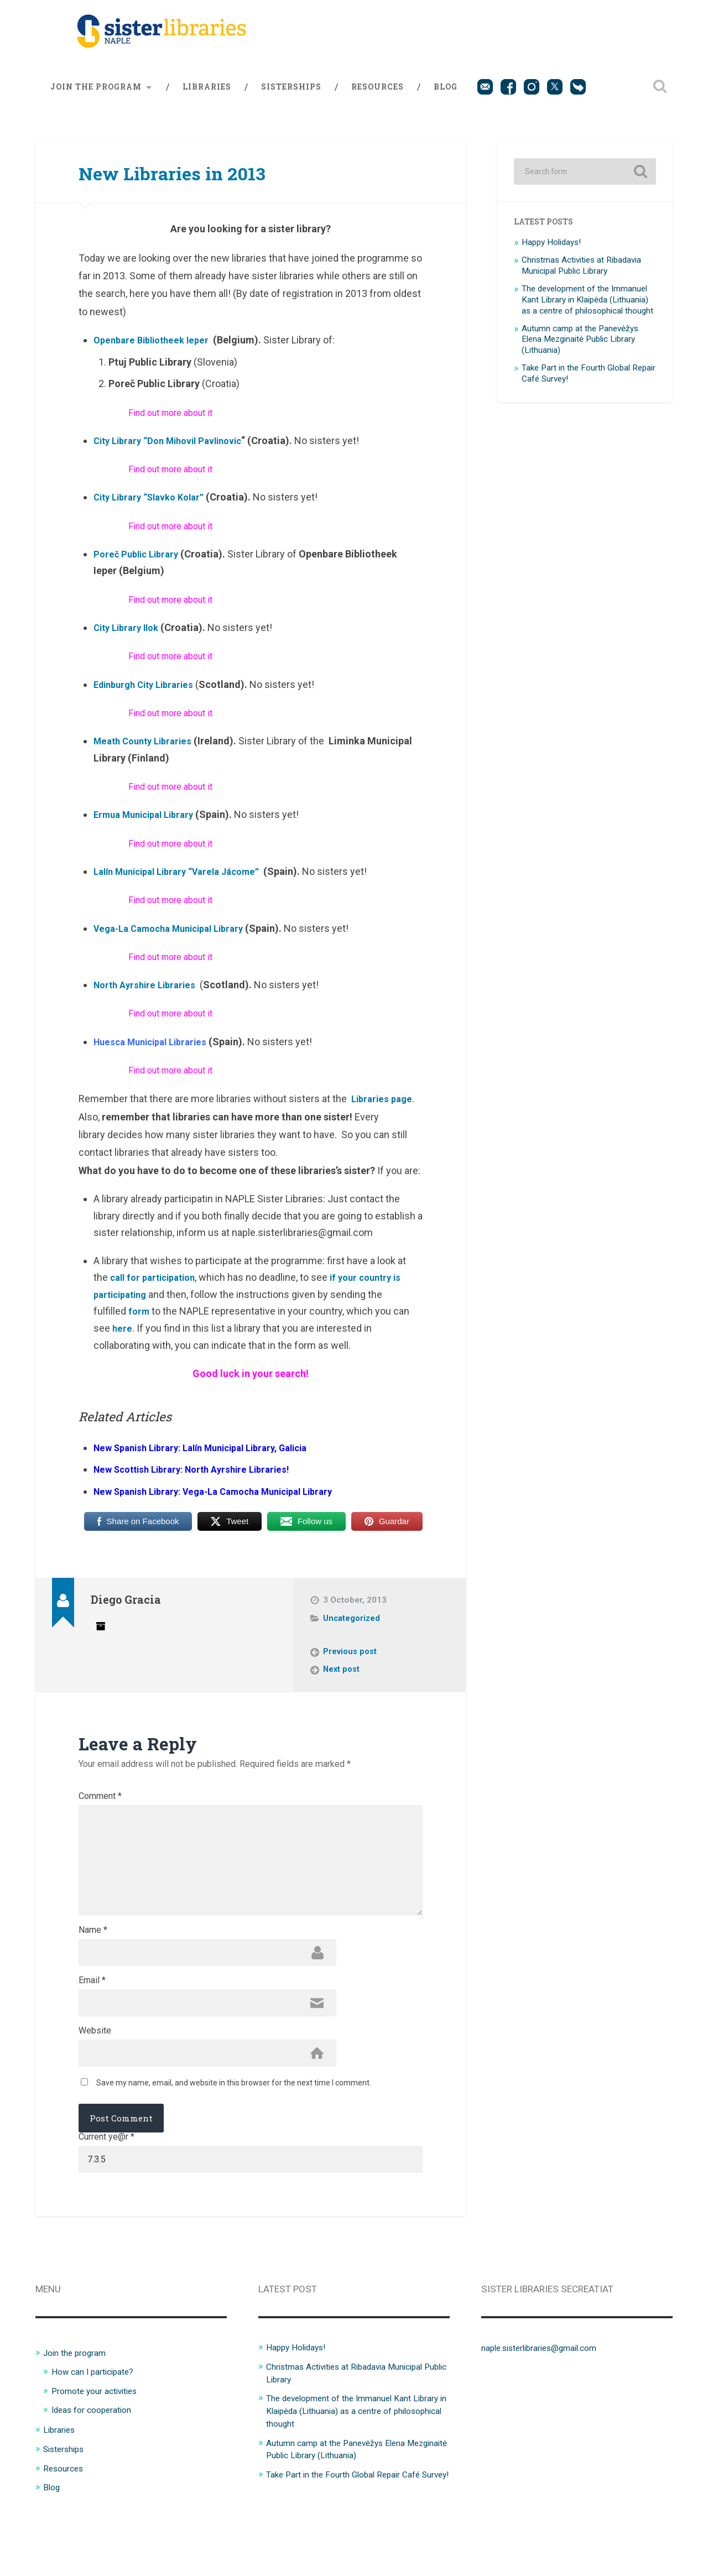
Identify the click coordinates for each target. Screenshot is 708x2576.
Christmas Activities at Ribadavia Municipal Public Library (581, 274)
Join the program (96, 96)
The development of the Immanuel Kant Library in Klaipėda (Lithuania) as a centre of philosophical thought (587, 309)
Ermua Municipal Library (148, 824)
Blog (445, 96)
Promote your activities (99, 2441)
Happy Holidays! (551, 252)
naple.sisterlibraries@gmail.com (548, 2398)
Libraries (207, 96)
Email (92, 2020)
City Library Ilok (129, 637)
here (122, 1337)
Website (95, 2074)
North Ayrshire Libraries (148, 994)
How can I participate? (97, 2421)
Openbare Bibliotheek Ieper (155, 348)
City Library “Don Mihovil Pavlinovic (174, 449)
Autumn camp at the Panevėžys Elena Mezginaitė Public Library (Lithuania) (580, 348)
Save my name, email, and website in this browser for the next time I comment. (233, 2129)
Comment (100, 1805)
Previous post (351, 1661)
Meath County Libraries (146, 750)
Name (93, 1967)
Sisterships (291, 96)
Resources (377, 96)
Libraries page (384, 1108)
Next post (342, 1679)
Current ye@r (106, 2184)
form (139, 1320)
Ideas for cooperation (96, 2459)
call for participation (157, 1286)
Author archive (101, 1634)
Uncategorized (352, 1627)
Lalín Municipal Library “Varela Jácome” (185, 880)
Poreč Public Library (139, 563)
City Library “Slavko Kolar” (153, 506)
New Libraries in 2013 (194, 180)
